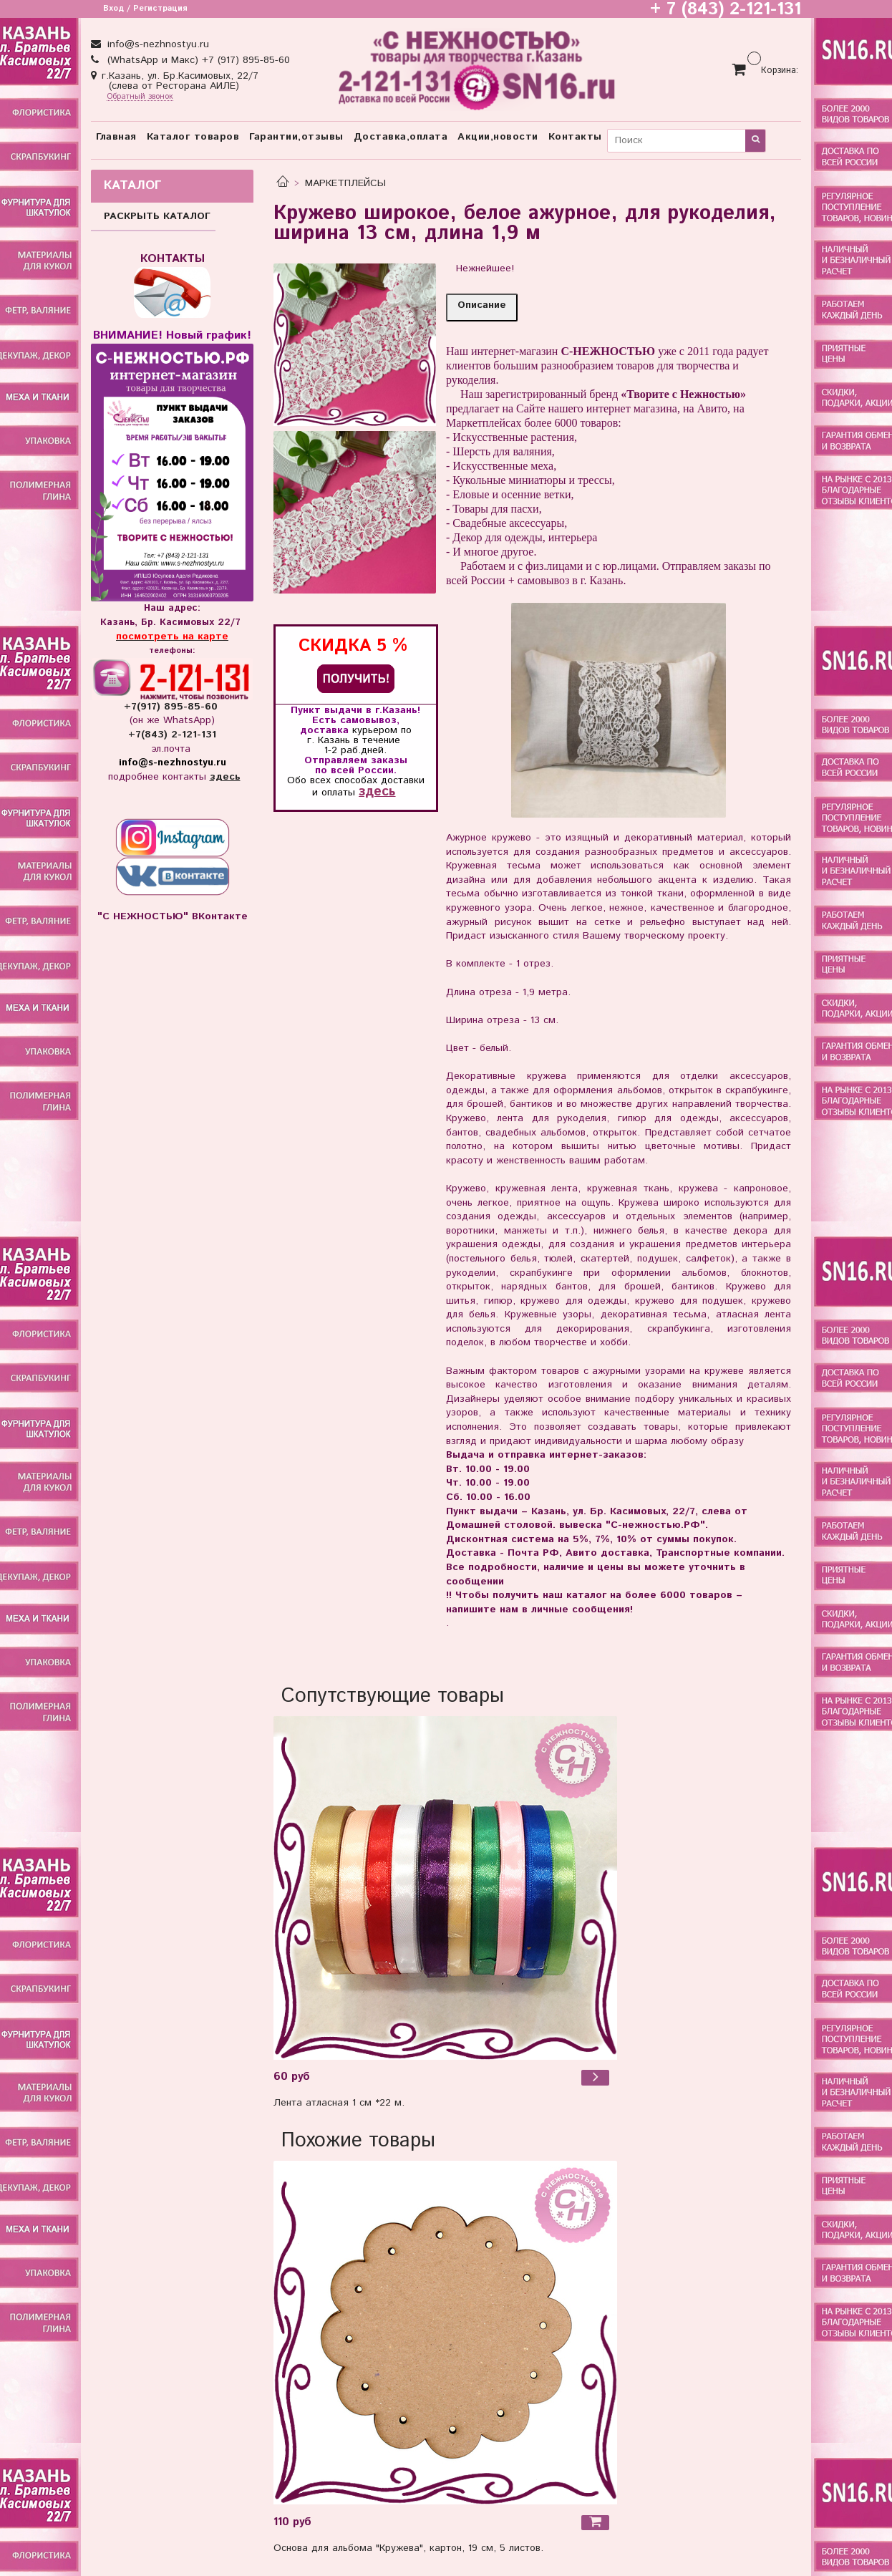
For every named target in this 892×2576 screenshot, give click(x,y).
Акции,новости (497, 137)
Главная (116, 137)
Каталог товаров (193, 137)
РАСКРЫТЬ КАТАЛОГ (157, 216)
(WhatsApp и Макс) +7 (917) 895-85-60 (197, 60)
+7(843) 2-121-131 (172, 734)
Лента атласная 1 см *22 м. (338, 2103)
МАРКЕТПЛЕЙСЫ (345, 183)
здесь (377, 791)
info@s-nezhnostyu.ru (156, 44)
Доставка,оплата (401, 137)
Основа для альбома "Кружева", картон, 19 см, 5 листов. (408, 2548)
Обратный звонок (140, 97)
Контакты (575, 137)
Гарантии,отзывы (296, 137)
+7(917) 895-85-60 (172, 706)
